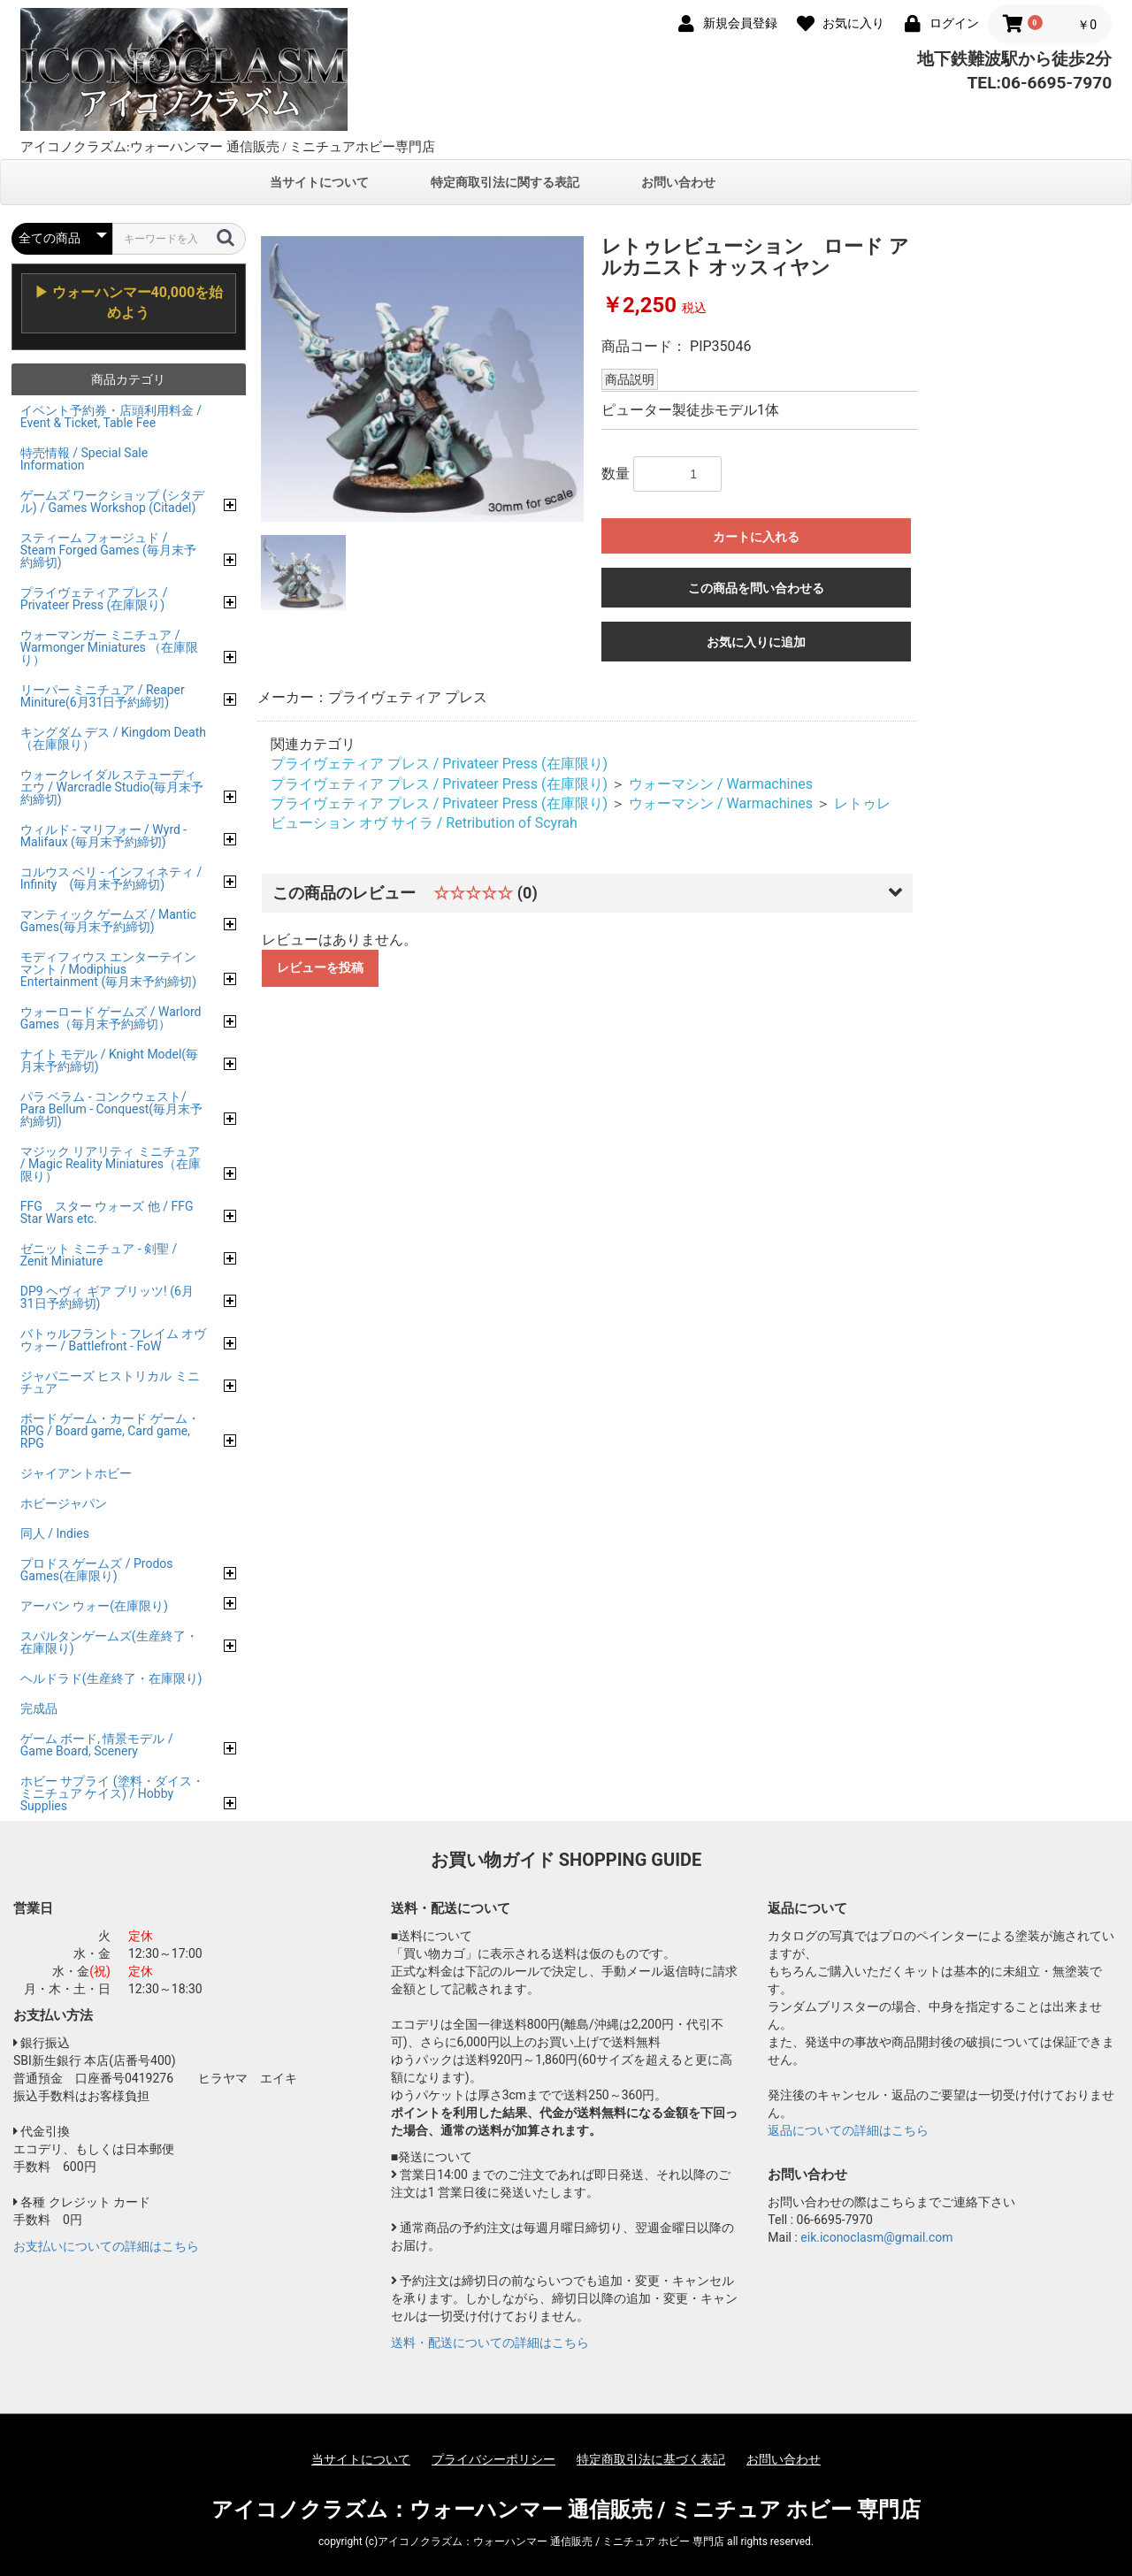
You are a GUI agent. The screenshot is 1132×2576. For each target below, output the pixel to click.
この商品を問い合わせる (756, 588)
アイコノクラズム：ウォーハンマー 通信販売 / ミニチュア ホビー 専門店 (566, 2509)
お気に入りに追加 (756, 642)
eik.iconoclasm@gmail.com (876, 2237)
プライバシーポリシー (493, 2459)
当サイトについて (319, 182)
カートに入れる (756, 537)
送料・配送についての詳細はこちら (490, 2342)
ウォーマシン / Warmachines (721, 784)
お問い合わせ (678, 182)
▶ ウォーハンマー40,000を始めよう (129, 302)
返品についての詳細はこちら (848, 2130)
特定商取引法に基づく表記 (651, 2459)
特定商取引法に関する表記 (505, 182)
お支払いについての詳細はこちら (106, 2246)
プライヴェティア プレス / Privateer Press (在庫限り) (439, 763)
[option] (423, 379)
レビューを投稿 (320, 967)
